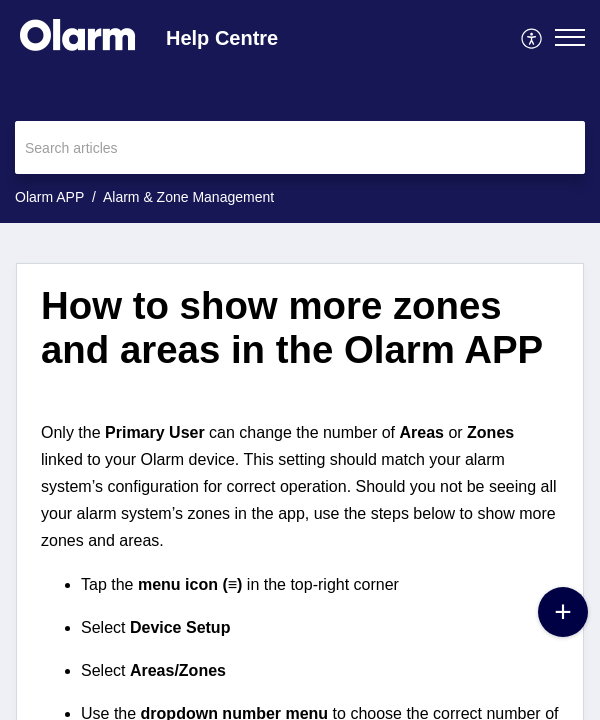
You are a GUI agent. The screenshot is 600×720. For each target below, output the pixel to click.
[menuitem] (532, 37)
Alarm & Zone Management (188, 197)
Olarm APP (49, 197)
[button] (532, 37)
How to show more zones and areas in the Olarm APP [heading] (292, 327)
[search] (300, 147)
